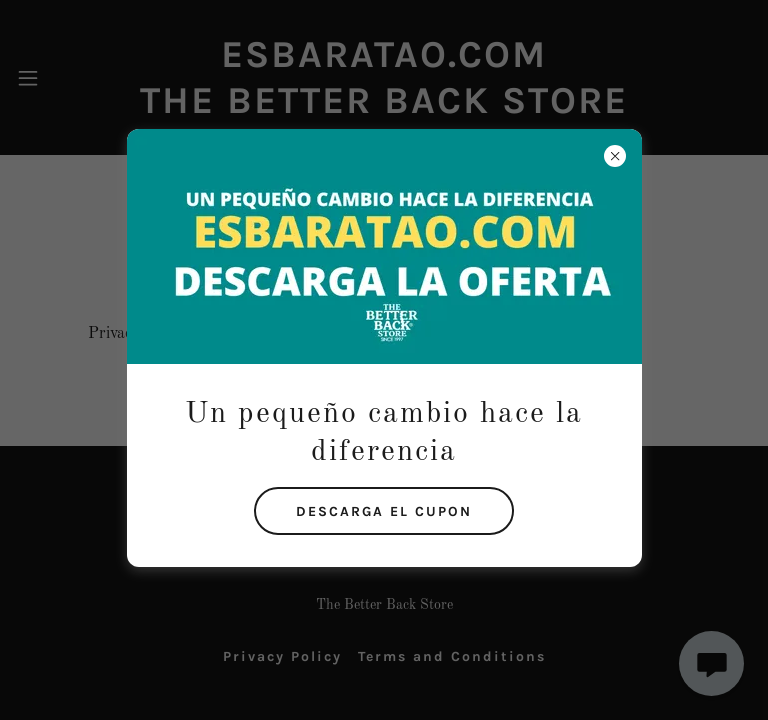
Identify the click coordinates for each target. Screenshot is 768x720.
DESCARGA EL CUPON (384, 511)
